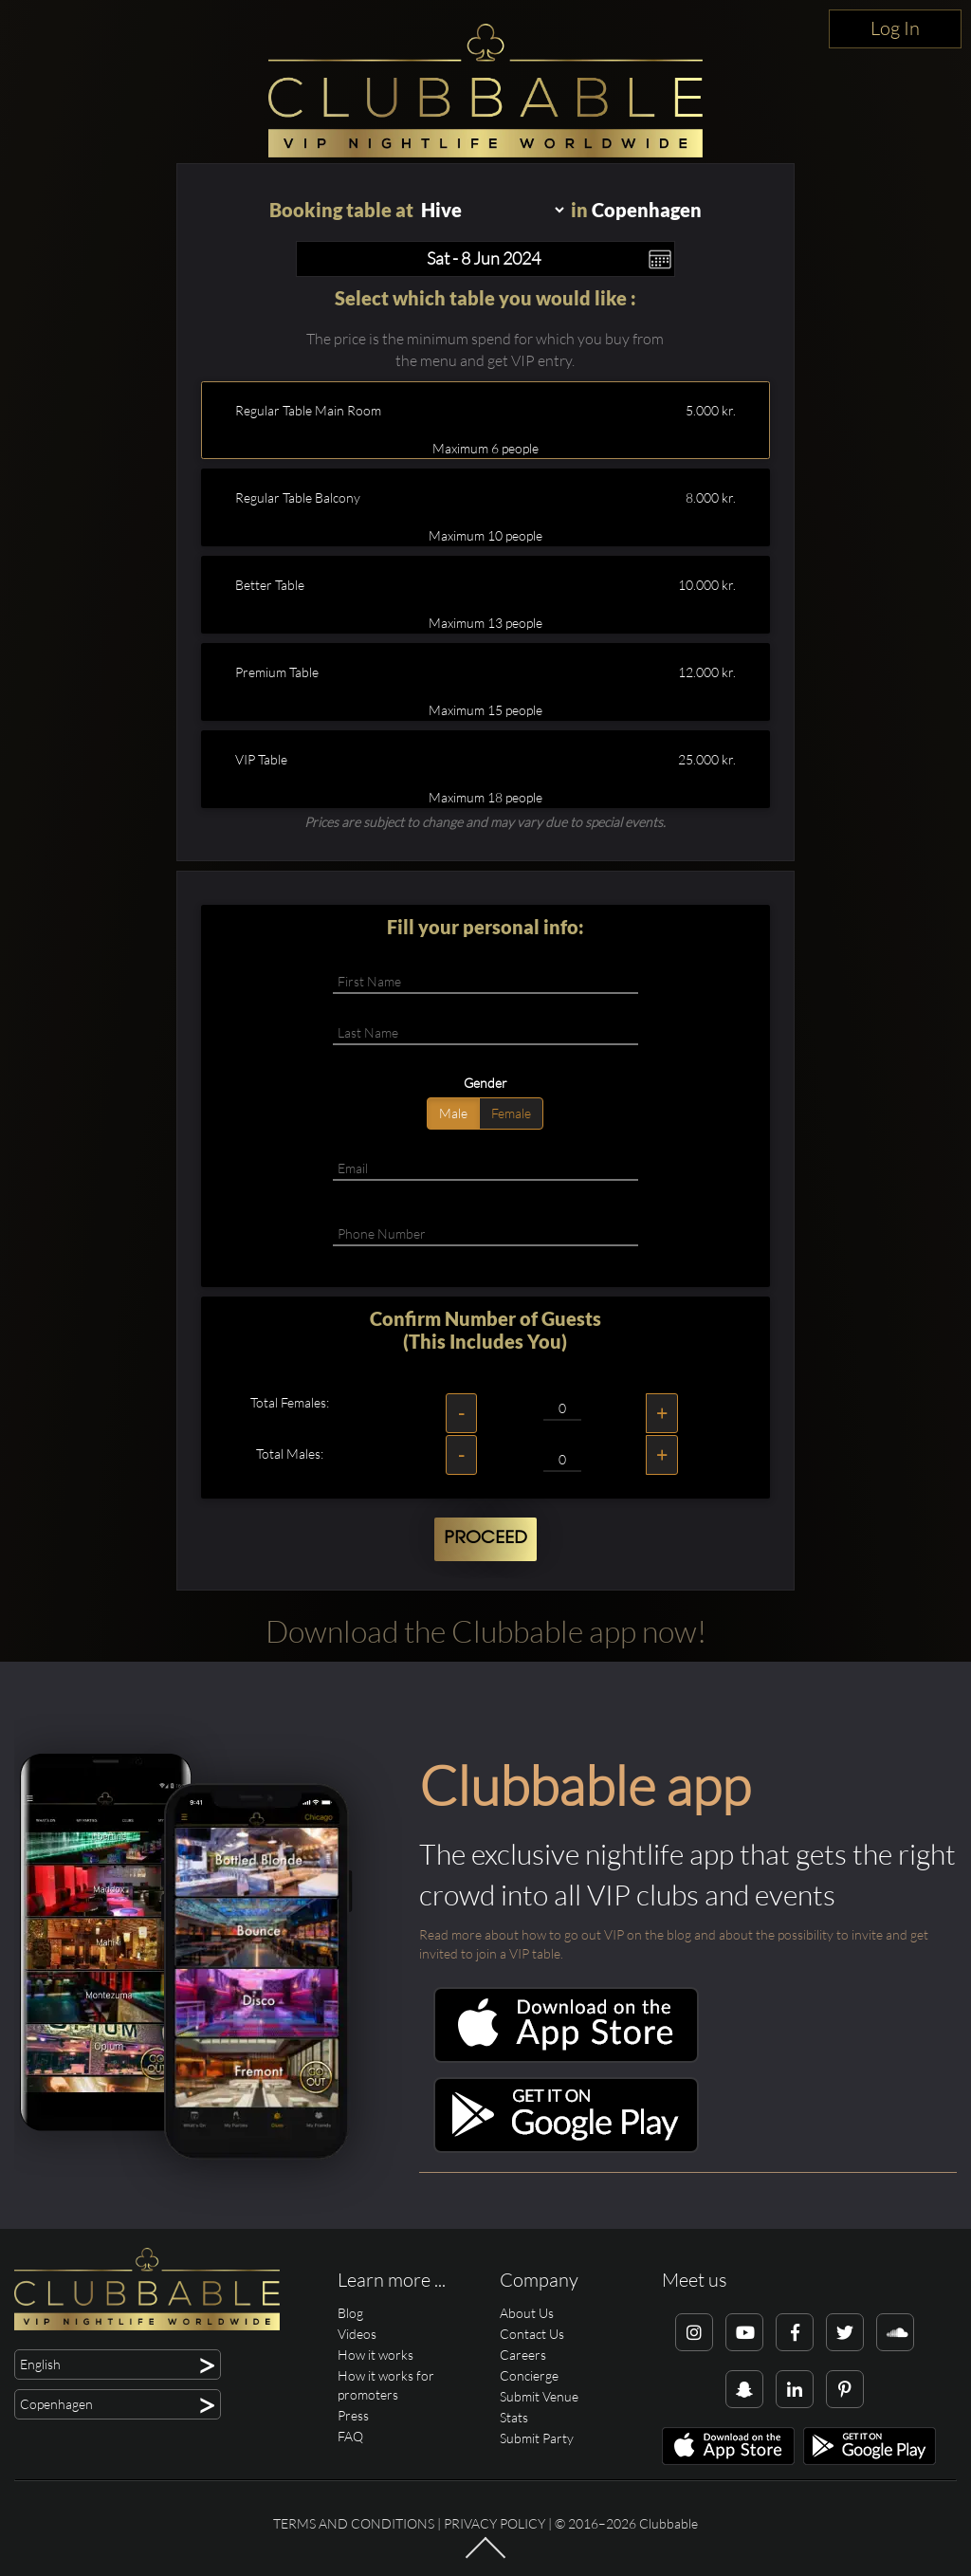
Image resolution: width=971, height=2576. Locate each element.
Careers (523, 2354)
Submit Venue (539, 2396)
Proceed (485, 1538)
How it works (375, 2354)
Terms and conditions (353, 2523)
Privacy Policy (494, 2523)
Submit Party (537, 2438)
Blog (350, 2313)
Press (353, 2415)
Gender (485, 1083)
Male (453, 1113)
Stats (514, 2417)
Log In (895, 28)
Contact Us (532, 2334)
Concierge (529, 2375)
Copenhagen (647, 209)
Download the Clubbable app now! (486, 1630)
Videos (357, 2334)
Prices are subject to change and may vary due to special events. (485, 822)
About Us (527, 2313)
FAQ (350, 2436)
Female (511, 1113)
